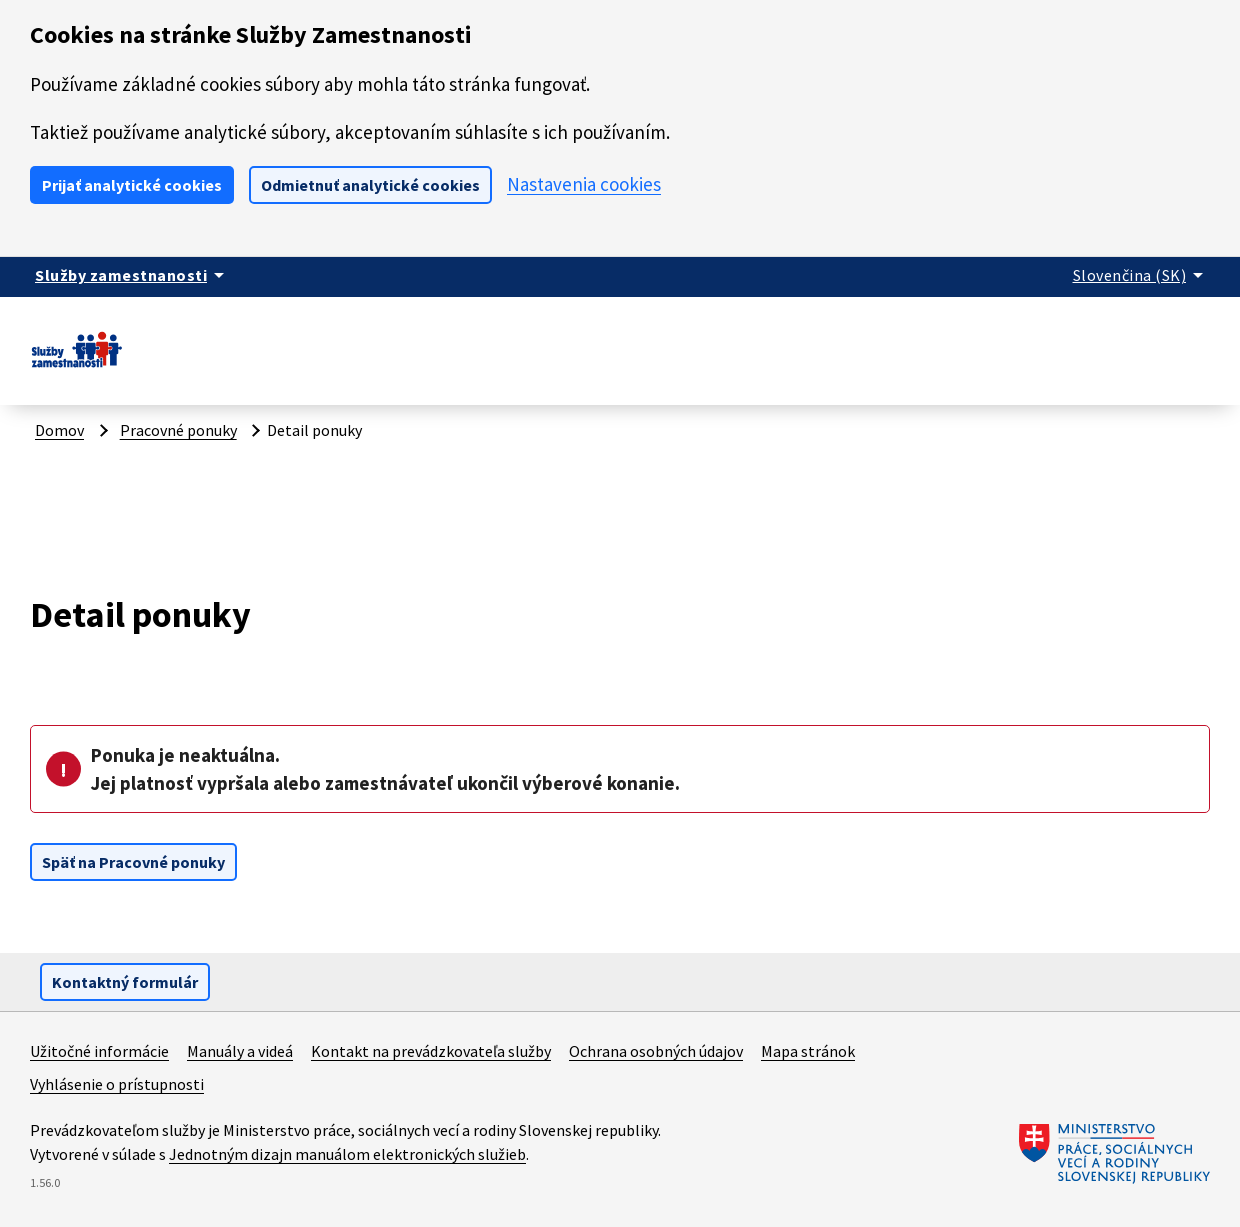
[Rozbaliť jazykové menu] (1142, 275)
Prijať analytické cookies (132, 185)
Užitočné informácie (99, 1051)
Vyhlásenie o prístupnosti (117, 1084)
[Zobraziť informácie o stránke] (133, 275)
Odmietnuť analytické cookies (370, 185)
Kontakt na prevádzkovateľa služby (431, 1051)
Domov (59, 430)
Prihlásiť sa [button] (1167, 342)
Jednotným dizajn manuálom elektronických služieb (347, 1154)
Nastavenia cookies (584, 184)
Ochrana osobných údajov (656, 1051)
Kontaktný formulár (125, 982)
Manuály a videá (240, 1051)
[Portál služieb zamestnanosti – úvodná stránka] (76, 367)
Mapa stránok (808, 1051)
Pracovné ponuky (178, 430)
